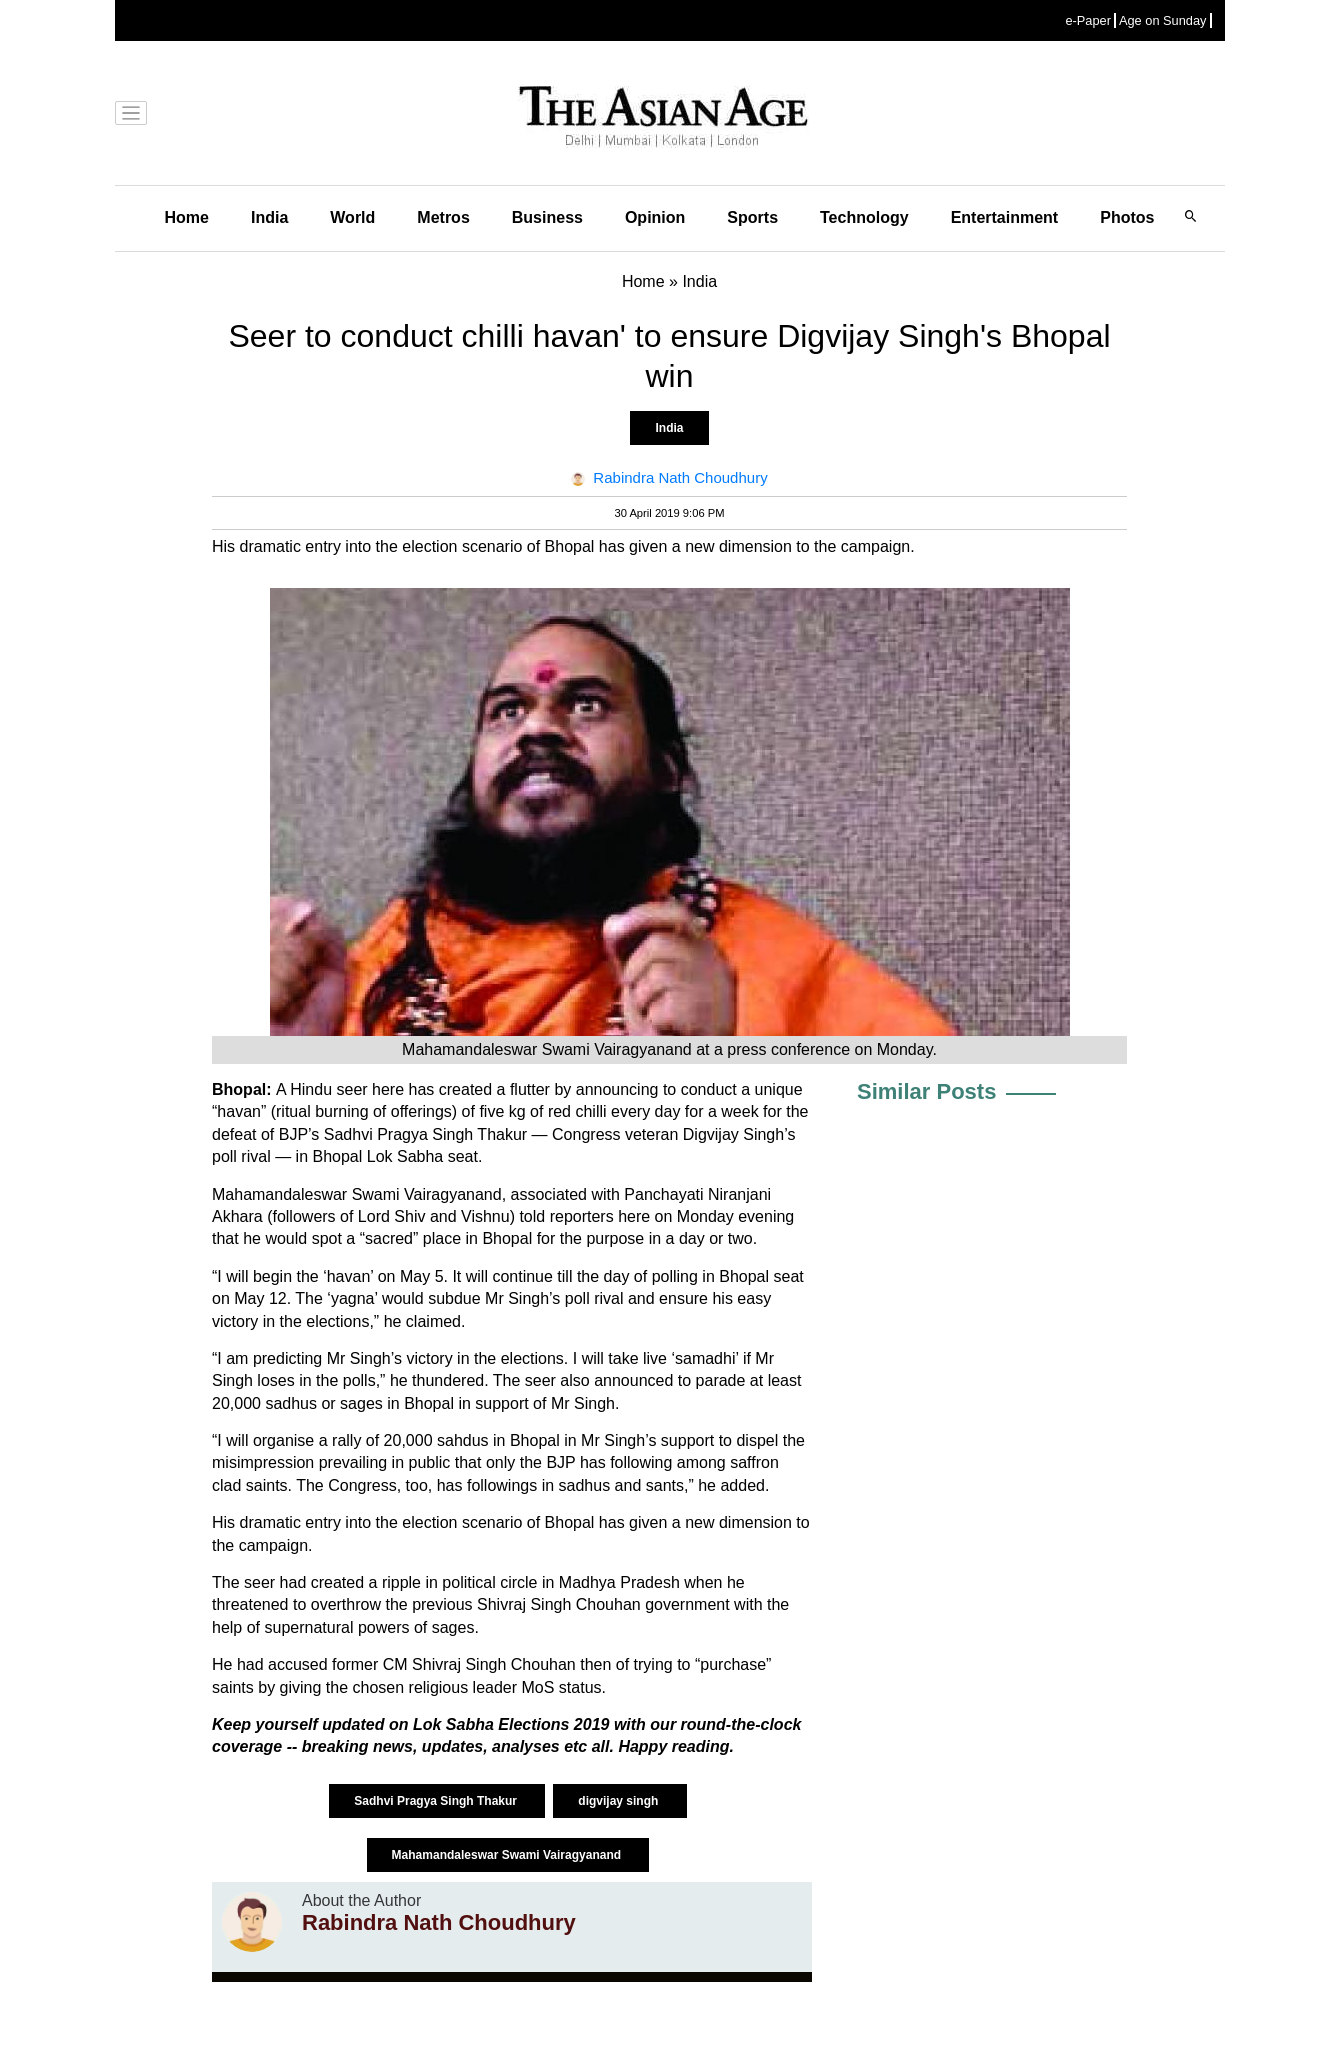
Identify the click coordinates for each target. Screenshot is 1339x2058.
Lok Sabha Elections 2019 (513, 1724)
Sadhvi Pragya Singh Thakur (437, 1801)
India (269, 217)
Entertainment (1005, 217)
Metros (443, 217)
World (352, 217)
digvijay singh (619, 1801)
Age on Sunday (1163, 20)
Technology (864, 217)
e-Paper (1088, 20)
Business (547, 217)
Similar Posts (926, 1091)
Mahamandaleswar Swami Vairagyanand (508, 1855)
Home (187, 217)
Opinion (655, 217)
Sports (752, 217)
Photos (1127, 217)
